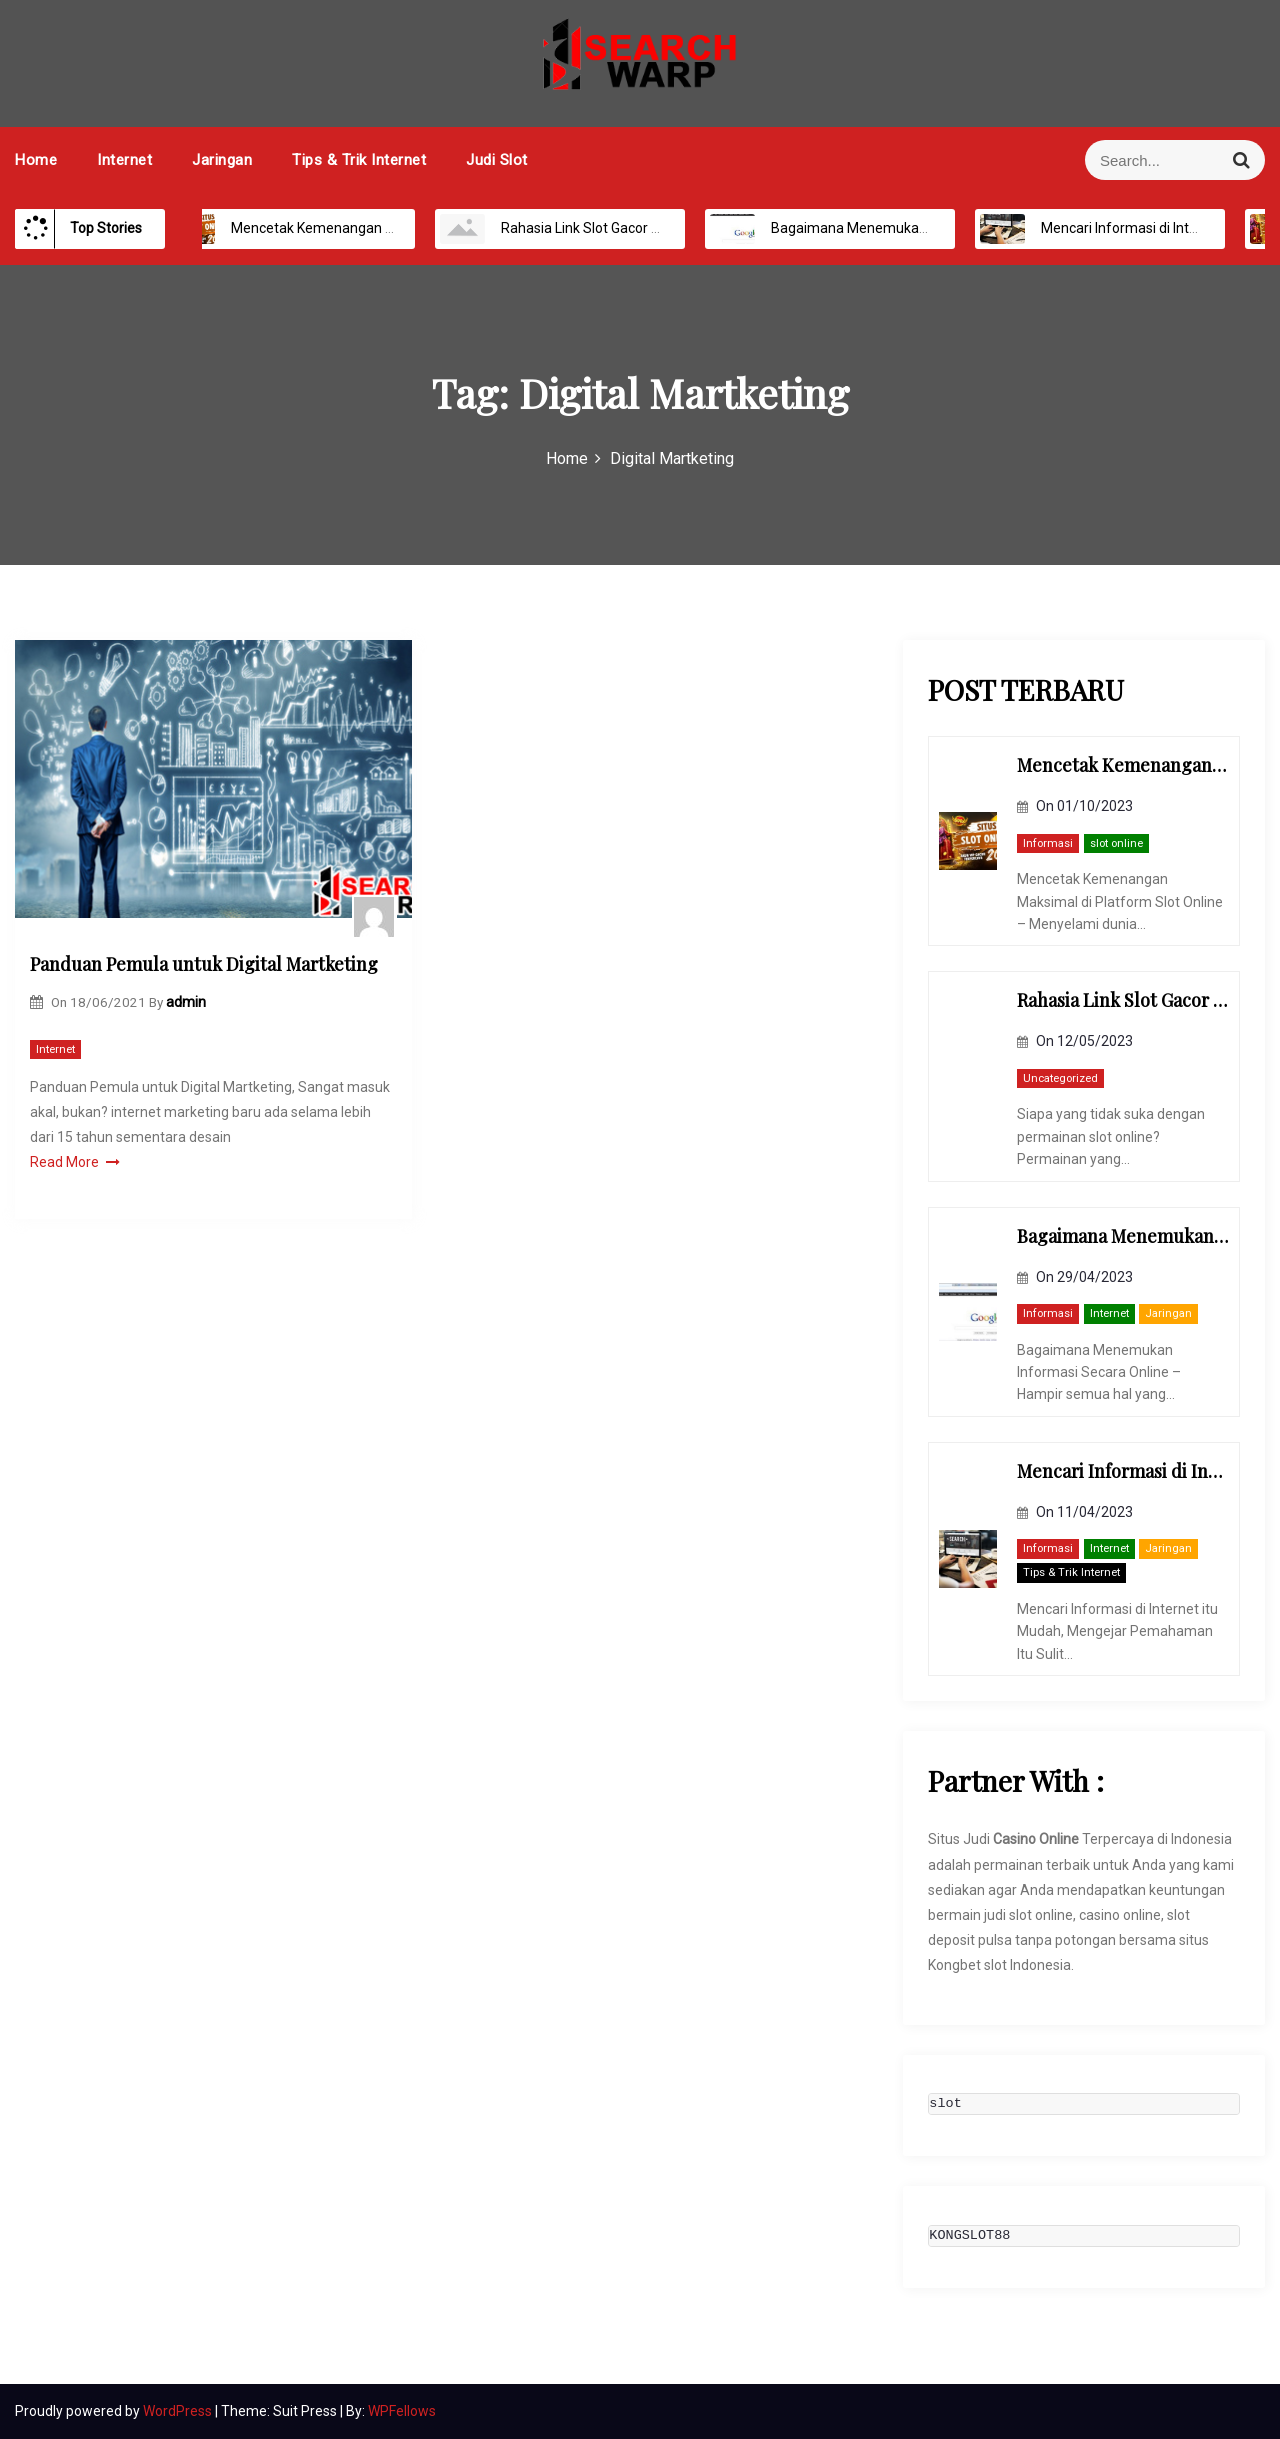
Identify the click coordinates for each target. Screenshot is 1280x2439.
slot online (1116, 843)
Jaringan (222, 160)
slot (945, 2104)
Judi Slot (497, 160)
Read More (75, 1162)
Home (36, 160)
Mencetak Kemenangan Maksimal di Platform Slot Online (388, 228)
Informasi (1048, 843)
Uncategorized (1060, 1078)
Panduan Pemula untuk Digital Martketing (204, 964)
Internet (124, 160)
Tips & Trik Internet (359, 160)
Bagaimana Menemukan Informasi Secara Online (904, 228)
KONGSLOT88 (969, 2236)
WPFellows (402, 2411)
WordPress (179, 2411)
